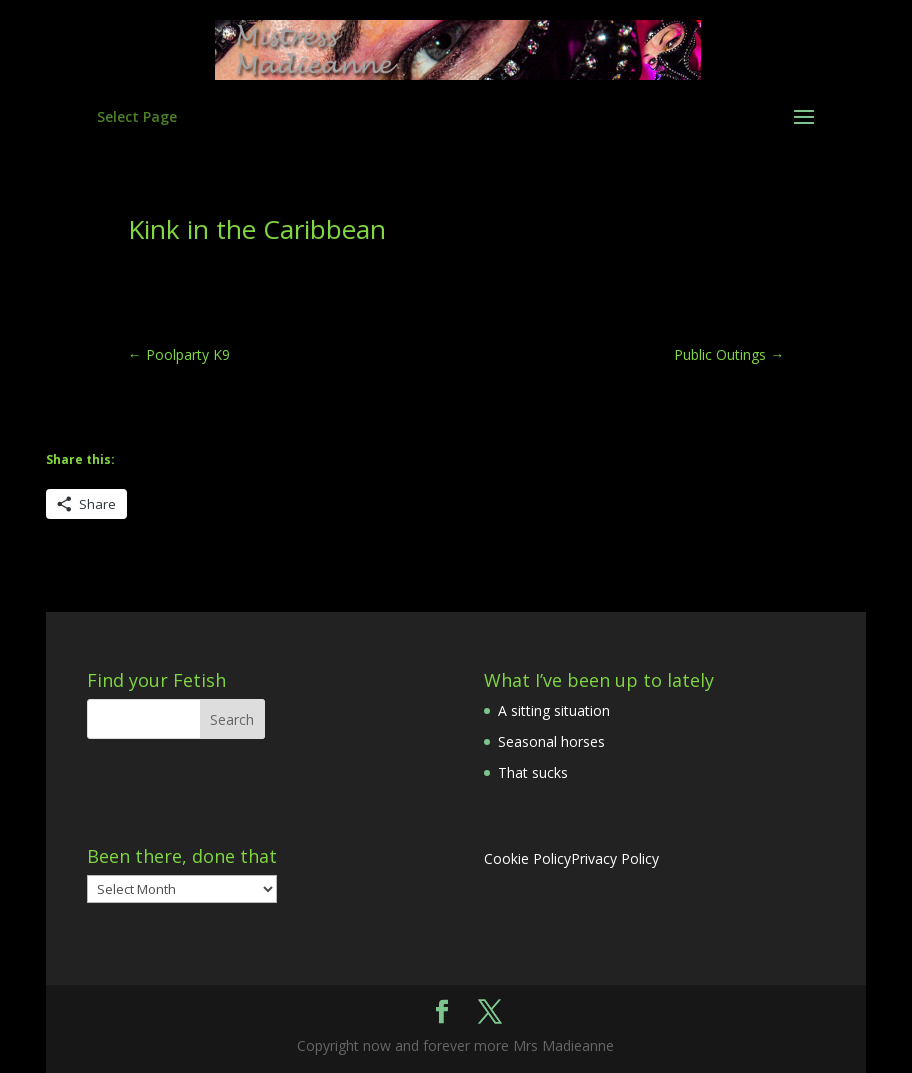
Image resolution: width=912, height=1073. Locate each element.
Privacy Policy (615, 858)
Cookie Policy (527, 858)
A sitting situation (554, 710)
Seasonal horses (551, 741)
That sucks (533, 772)
